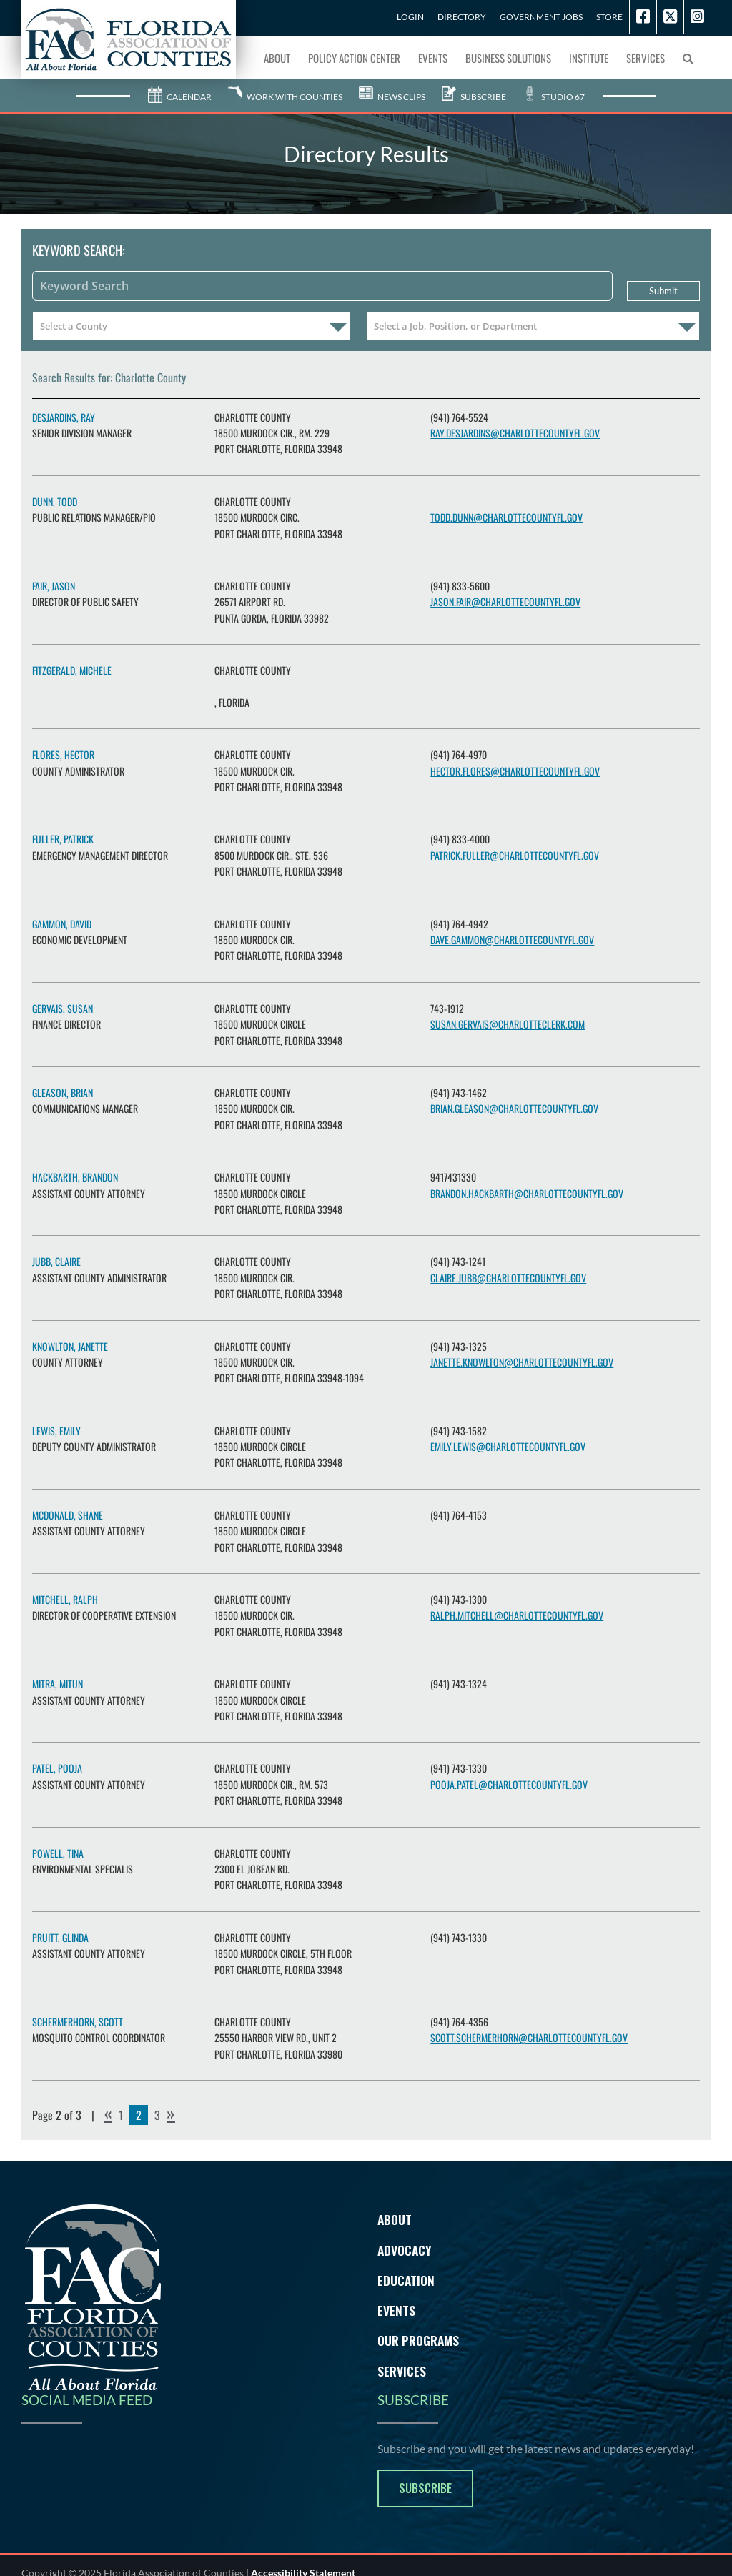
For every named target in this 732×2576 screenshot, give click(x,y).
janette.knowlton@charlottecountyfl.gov (521, 1361)
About (394, 2219)
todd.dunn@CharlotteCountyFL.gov (506, 517)
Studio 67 (554, 96)
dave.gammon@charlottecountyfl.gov (512, 939)
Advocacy (404, 2250)
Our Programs (418, 2340)
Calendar (180, 96)
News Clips (392, 96)
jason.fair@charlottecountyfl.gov (505, 601)
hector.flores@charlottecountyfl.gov (515, 770)
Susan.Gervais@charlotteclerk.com (507, 1023)
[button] (688, 57)
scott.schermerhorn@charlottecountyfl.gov (529, 2037)
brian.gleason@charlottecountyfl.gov (514, 1108)
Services (401, 2371)
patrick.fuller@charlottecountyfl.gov (514, 855)
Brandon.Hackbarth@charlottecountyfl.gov (526, 1193)
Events (396, 2310)
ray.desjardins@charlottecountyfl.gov (515, 432)
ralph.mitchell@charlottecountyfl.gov (516, 1615)
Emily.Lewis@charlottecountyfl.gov (507, 1446)
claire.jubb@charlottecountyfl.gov (508, 1277)
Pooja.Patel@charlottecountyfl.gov (509, 1784)
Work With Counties (285, 96)
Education (406, 2280)
